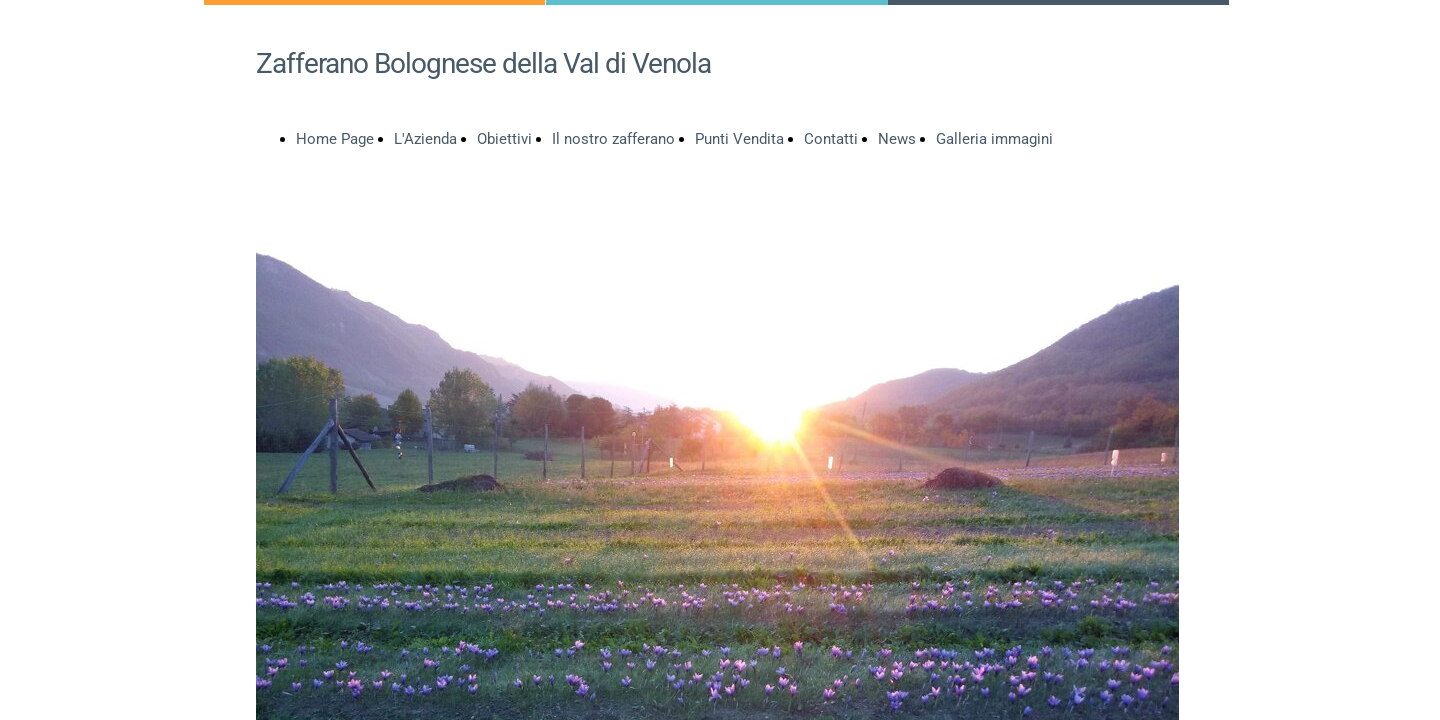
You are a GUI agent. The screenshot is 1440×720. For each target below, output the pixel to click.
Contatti (831, 139)
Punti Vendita (739, 139)
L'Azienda (425, 139)
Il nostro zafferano (613, 139)
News (897, 139)
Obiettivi (504, 139)
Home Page (335, 139)
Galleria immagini (994, 139)
